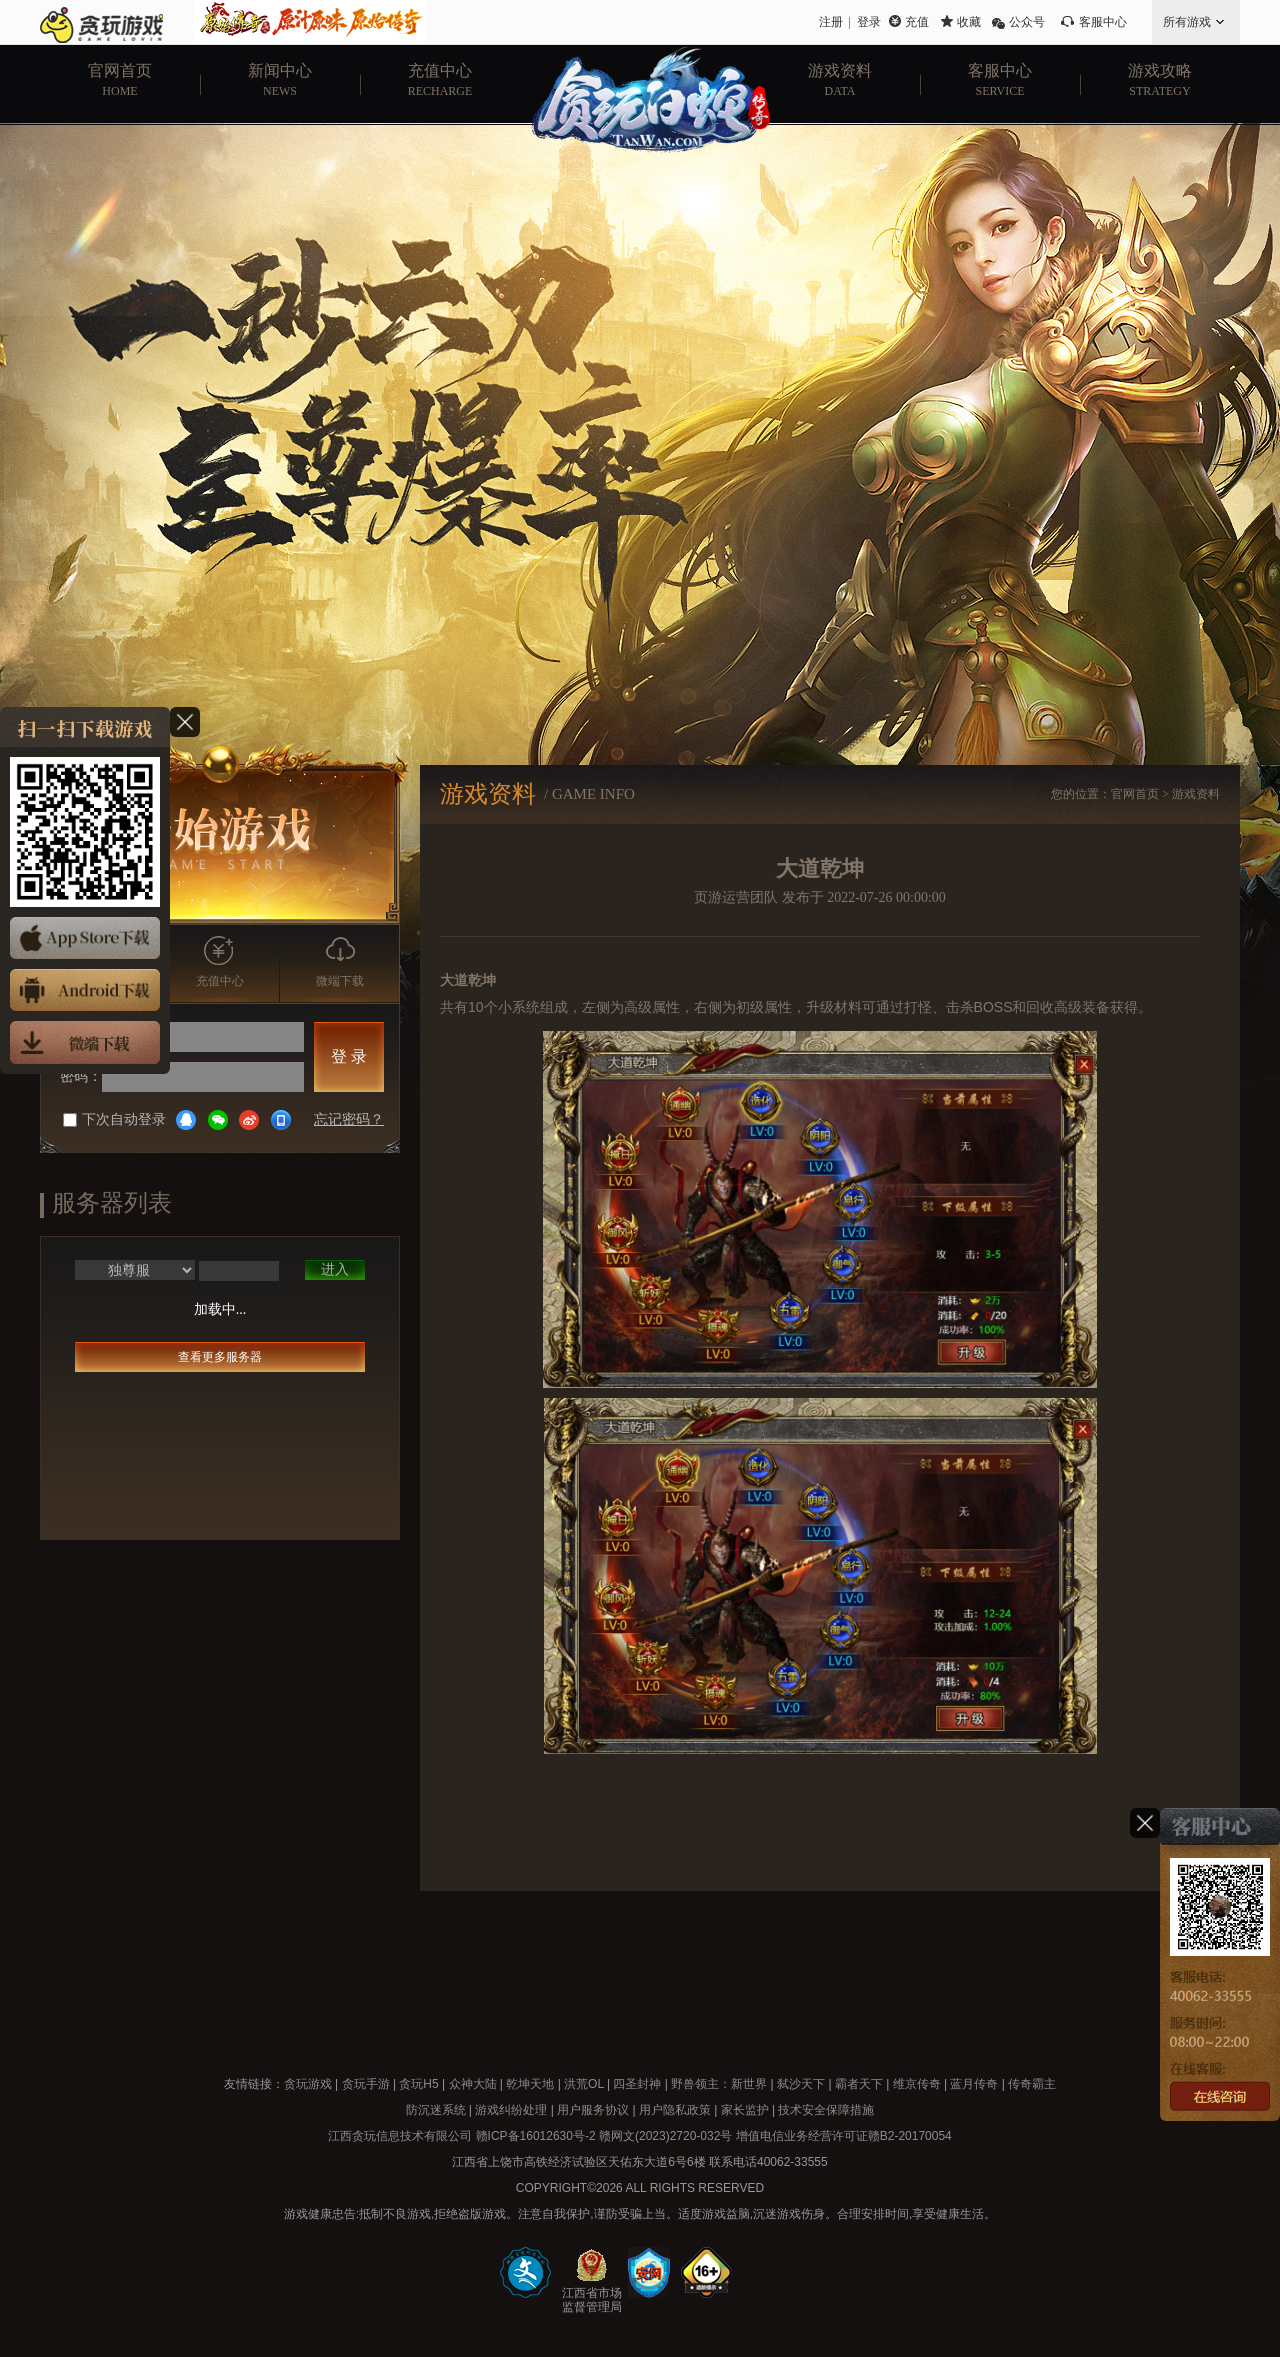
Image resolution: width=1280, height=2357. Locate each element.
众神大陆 (473, 2084)
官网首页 (1135, 794)
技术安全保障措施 (826, 2110)
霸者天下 (859, 2084)
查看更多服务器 (220, 1357)
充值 (917, 22)
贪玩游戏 (308, 2084)
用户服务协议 (593, 2110)
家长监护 (745, 2110)
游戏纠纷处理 (511, 2110)
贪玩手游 (366, 2084)
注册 (831, 22)
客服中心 (1103, 22)
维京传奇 (917, 2084)
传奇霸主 (1032, 2084)
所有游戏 (1187, 22)
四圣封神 (637, 2084)
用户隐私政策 (675, 2110)
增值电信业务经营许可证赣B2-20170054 (844, 2136)
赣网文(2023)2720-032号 (665, 2136)
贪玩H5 (418, 2084)
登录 (869, 22)
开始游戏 (221, 835)
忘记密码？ (349, 1119)
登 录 (349, 1056)
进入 (335, 1269)
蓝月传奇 (974, 2084)
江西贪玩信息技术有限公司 (400, 2136)
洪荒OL (584, 2084)
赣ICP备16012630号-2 (536, 2136)
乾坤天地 (530, 2084)
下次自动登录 (114, 1119)
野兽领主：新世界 (719, 2084)
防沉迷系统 (436, 2110)
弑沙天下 (801, 2084)
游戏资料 (1196, 794)
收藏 (969, 22)
